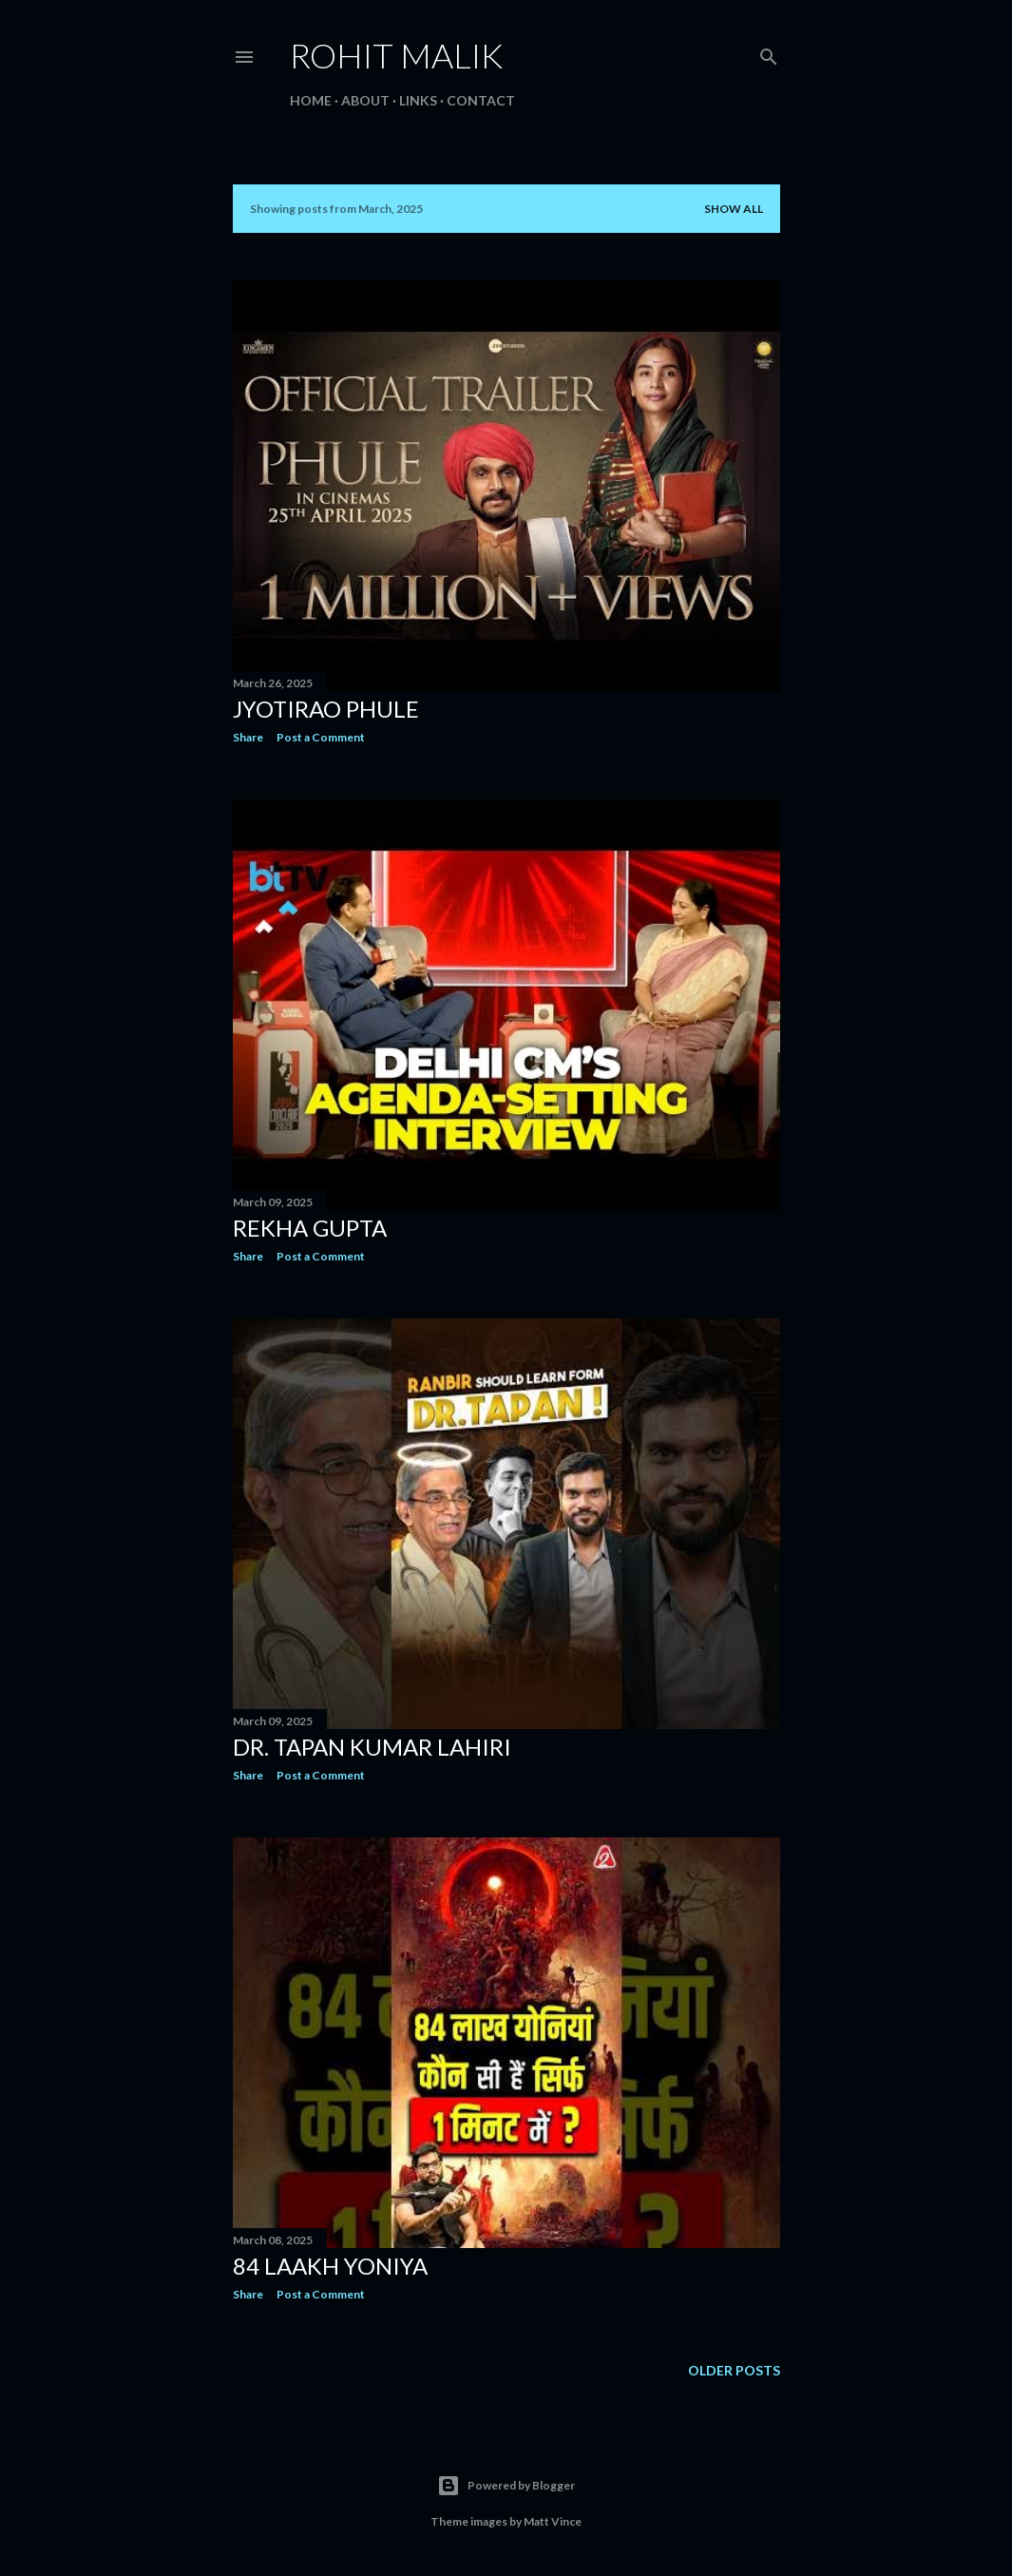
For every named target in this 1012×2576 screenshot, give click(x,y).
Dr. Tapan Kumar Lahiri (372, 1746)
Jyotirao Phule (326, 708)
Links (418, 100)
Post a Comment (321, 737)
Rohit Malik (396, 55)
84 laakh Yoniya (330, 2265)
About (365, 100)
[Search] (768, 52)
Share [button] (248, 737)
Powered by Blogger (506, 2485)
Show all (733, 209)
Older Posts (734, 2370)
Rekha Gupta (310, 1227)
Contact (481, 100)
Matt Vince (553, 2521)
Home (311, 100)
